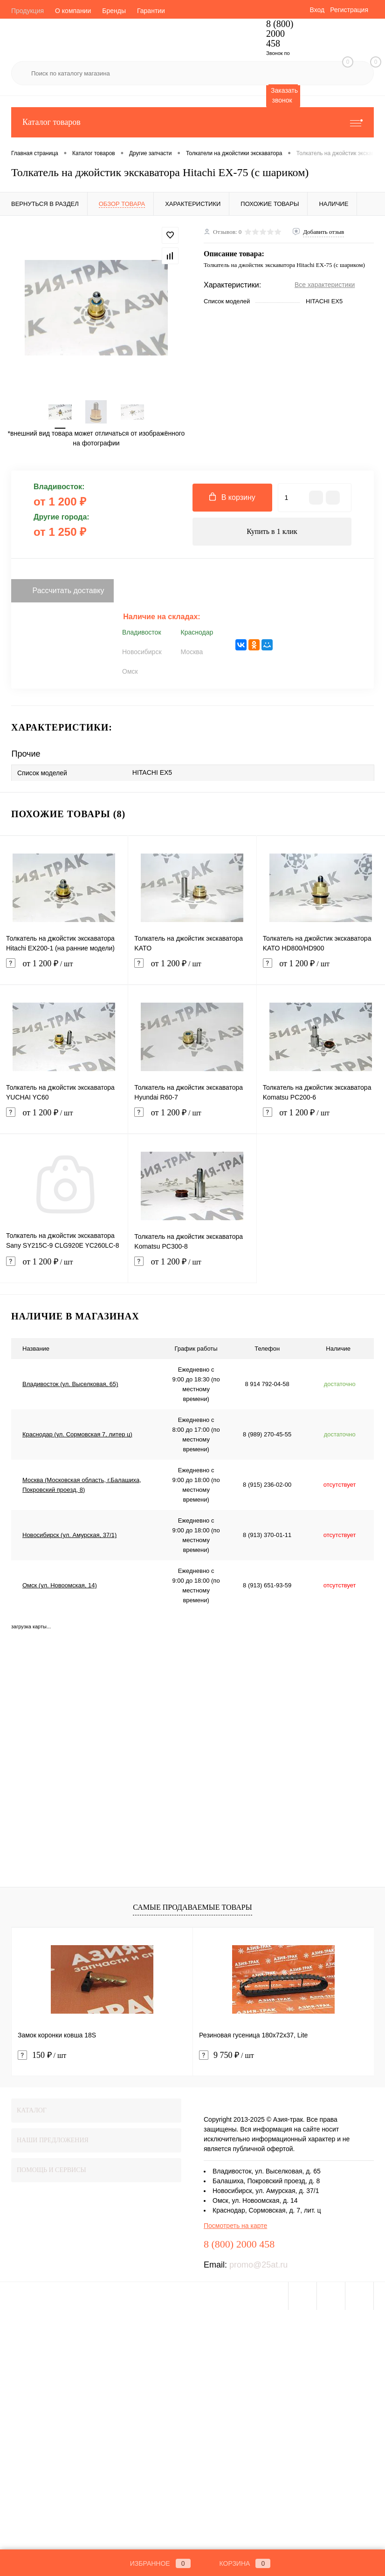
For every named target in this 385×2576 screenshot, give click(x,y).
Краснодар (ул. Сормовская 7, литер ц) (77, 1434)
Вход (316, 10)
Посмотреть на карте (235, 2225)
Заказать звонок (284, 95)
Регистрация (349, 10)
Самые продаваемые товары (192, 1907)
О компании (73, 10)
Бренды (114, 10)
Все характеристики (325, 284)
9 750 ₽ (226, 2055)
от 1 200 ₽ (64, 969)
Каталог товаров (192, 122)
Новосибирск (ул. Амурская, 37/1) (69, 1534)
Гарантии (151, 10)
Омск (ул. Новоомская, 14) (59, 1585)
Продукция (27, 10)
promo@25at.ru (258, 2264)
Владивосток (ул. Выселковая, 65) (70, 1383)
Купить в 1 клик (272, 531)
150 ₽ (42, 2055)
